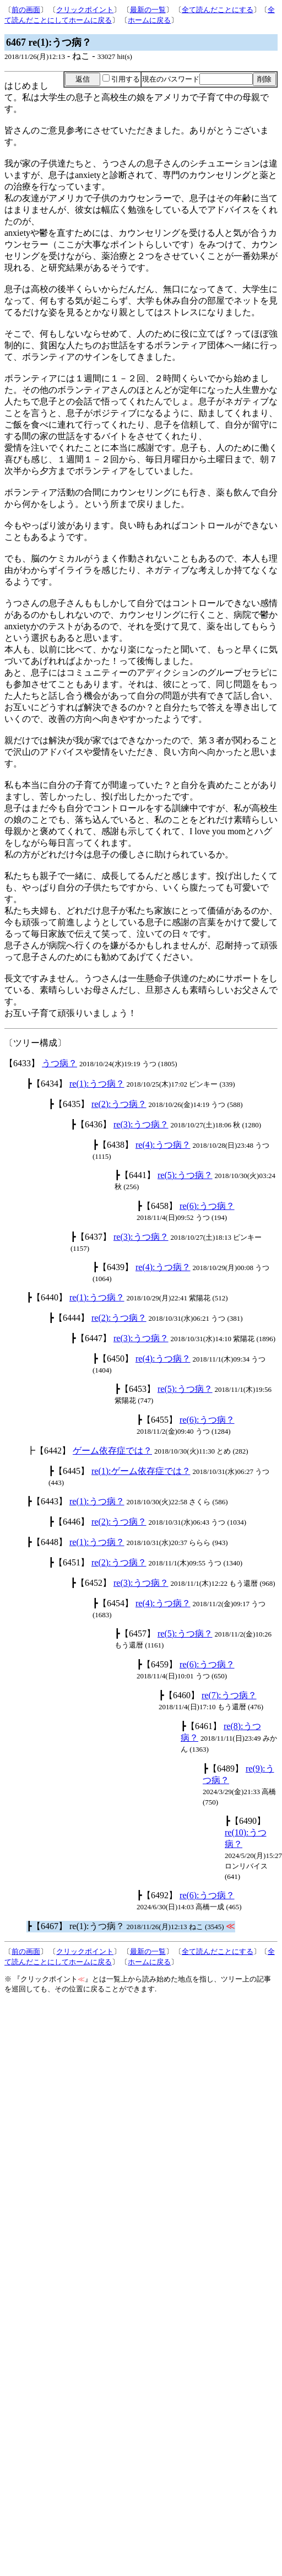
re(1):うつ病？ (96, 1083)
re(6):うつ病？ (207, 1206)
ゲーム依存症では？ (112, 1450)
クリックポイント (84, 10)
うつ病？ (59, 1063)
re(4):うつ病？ (163, 1144)
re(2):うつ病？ (119, 1104)
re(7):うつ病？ (229, 1695)
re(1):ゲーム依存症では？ (141, 1471)
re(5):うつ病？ (185, 1175)
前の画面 (26, 10)
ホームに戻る (149, 20)
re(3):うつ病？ (141, 1124)
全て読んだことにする (217, 10)
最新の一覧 (148, 10)
